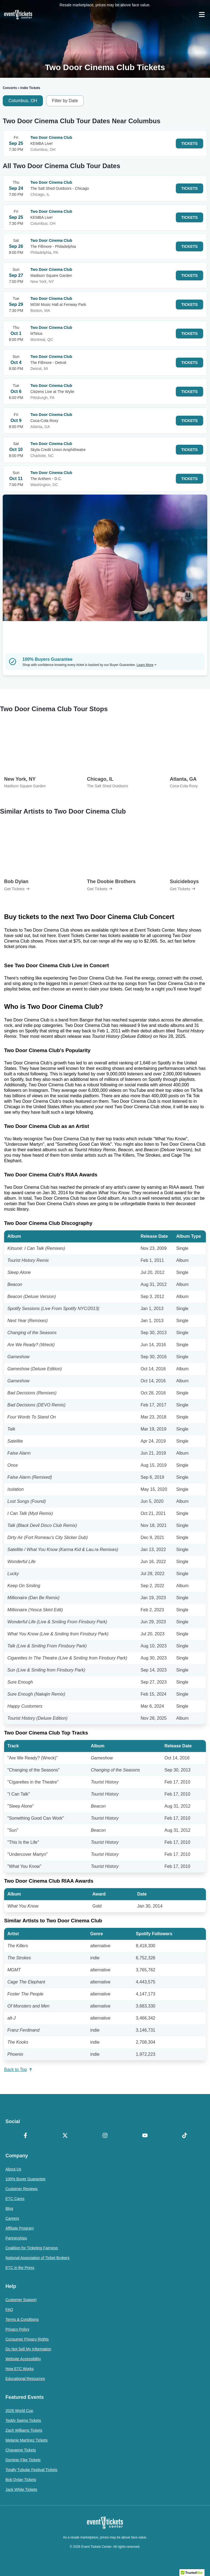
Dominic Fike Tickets (22, 2460)
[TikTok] (185, 2136)
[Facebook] (25, 2136)
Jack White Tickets (21, 2489)
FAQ (9, 2309)
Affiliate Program (19, 2228)
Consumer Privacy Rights (27, 2339)
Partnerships (16, 2238)
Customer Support (21, 2300)
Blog (9, 2208)
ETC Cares (14, 2198)
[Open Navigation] (202, 14)
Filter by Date (65, 100)
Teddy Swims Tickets (23, 2420)
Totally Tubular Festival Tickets (31, 2470)
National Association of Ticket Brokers (37, 2258)
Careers (12, 2218)
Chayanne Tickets (20, 2450)
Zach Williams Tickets (23, 2430)
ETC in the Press (19, 2267)
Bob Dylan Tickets (20, 2479)
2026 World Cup (19, 2410)
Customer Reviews (21, 2189)
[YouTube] (145, 2136)
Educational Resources (25, 2378)
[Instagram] (105, 2136)
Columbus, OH (22, 100)
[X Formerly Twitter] (65, 2136)
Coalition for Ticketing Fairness (31, 2248)
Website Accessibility (23, 2359)
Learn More (146, 665)
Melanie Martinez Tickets (26, 2440)
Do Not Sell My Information (28, 2349)
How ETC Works (19, 2369)
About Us (13, 2169)
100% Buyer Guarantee (25, 2179)
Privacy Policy (17, 2329)
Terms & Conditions (22, 2319)
